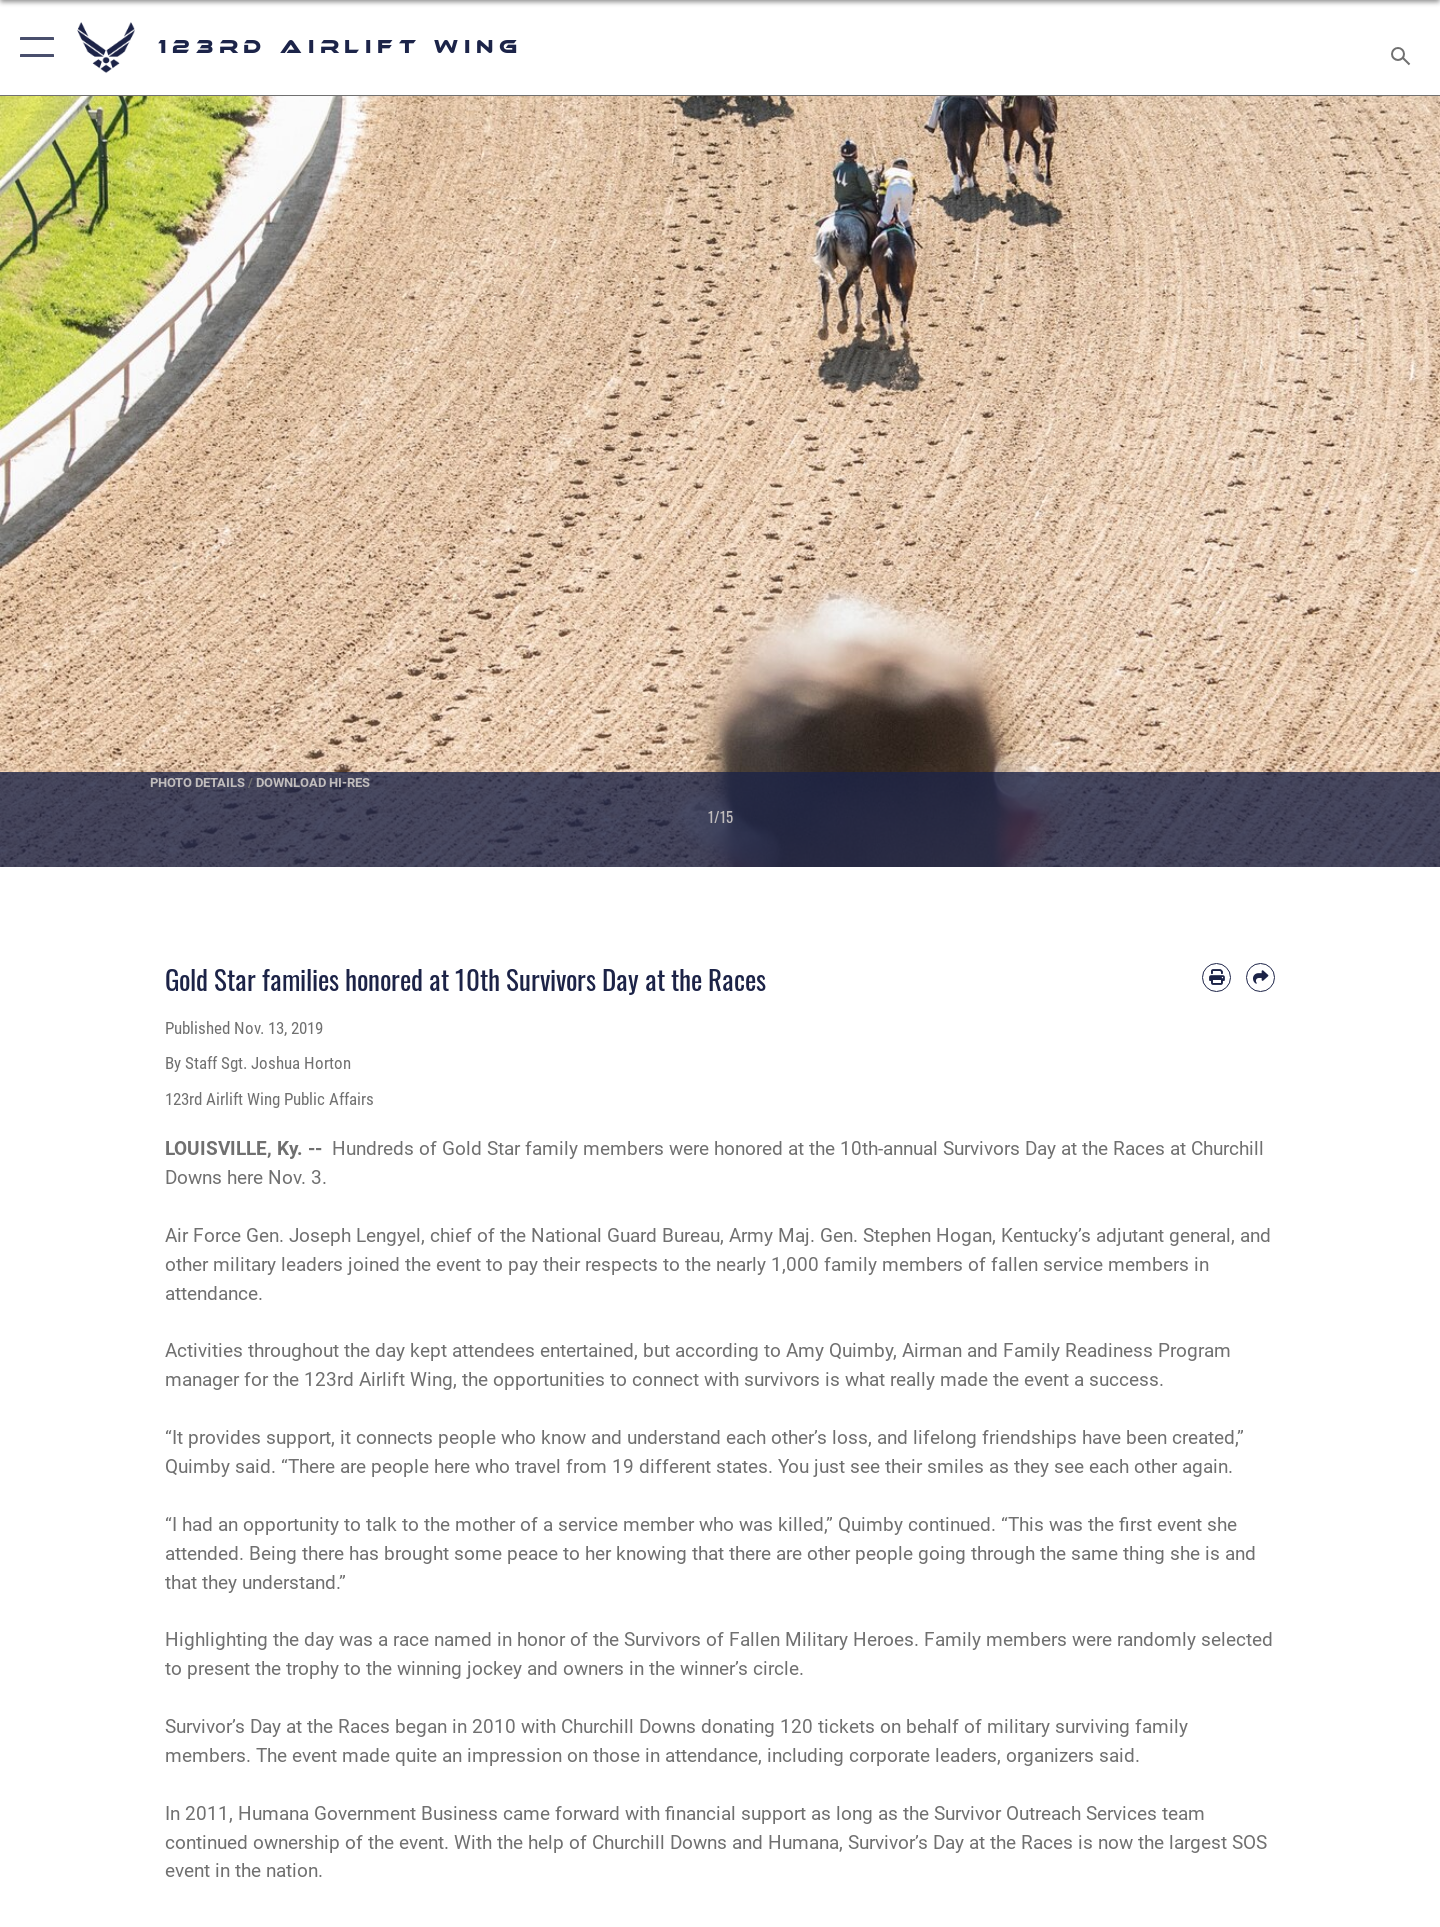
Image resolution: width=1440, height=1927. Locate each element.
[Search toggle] (1403, 47)
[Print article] (1216, 977)
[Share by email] (1260, 977)
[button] (32, 47)
